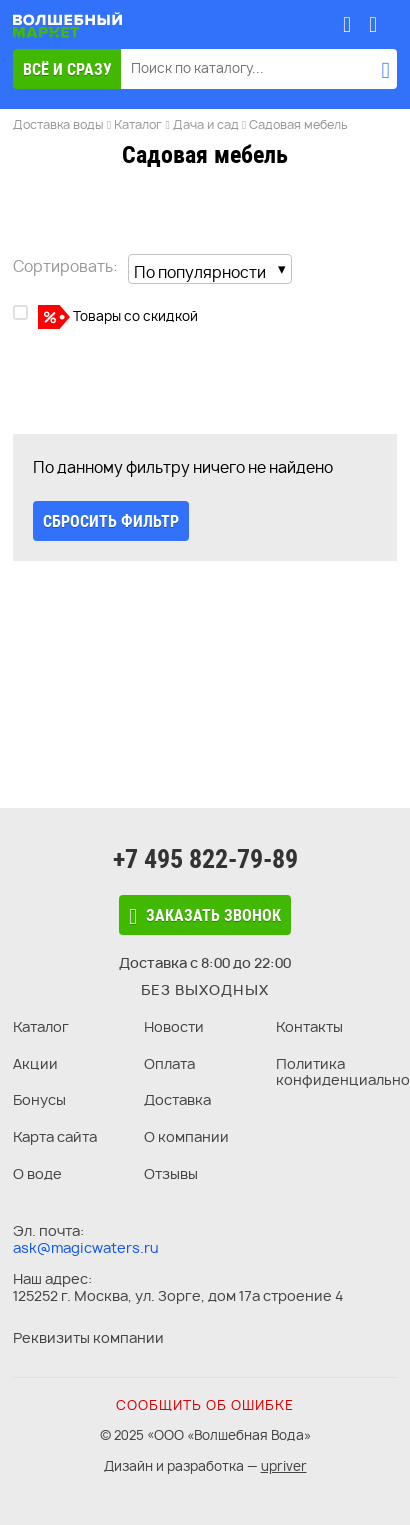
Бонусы (39, 1099)
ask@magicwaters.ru (86, 1247)
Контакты (309, 1026)
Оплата (169, 1063)
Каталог (41, 1026)
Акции (35, 1063)
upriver (284, 1466)
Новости (174, 1026)
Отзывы (171, 1173)
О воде (37, 1173)
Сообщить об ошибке (205, 1405)
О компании (186, 1136)
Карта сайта (55, 1136)
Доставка (177, 1099)
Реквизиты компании (88, 1337)
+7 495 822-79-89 (205, 859)
